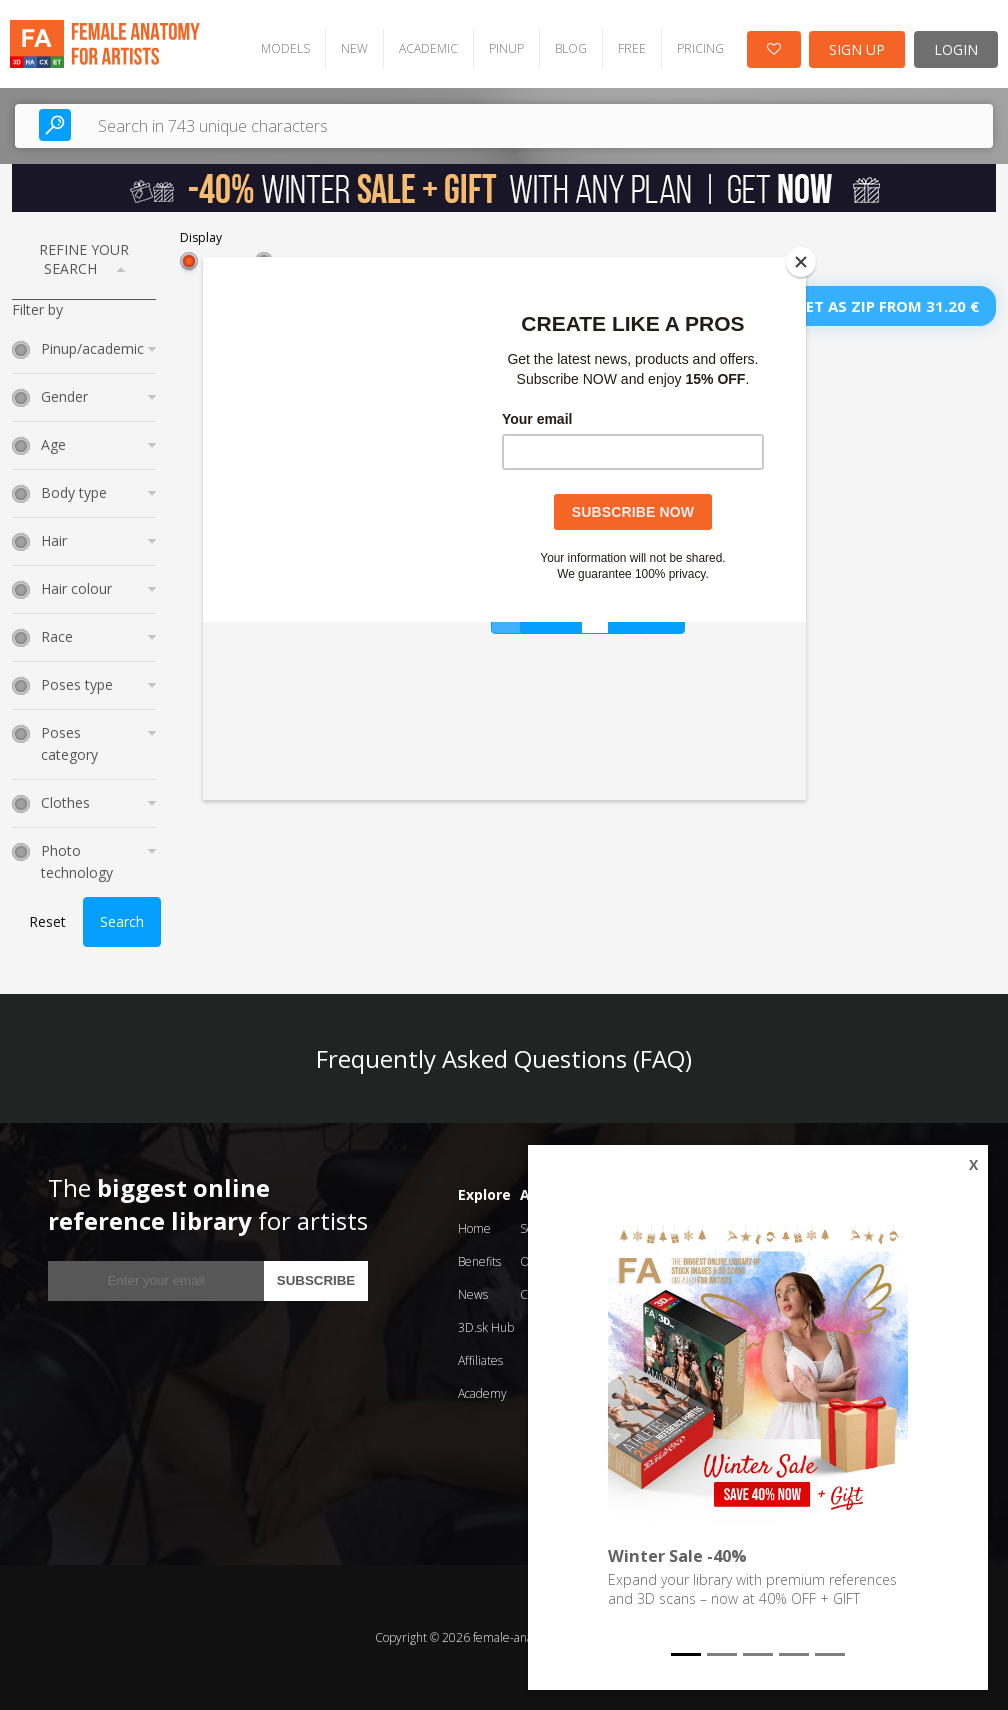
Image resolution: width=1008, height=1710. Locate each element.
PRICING (700, 48)
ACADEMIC (428, 48)
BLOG (571, 48)
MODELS (285, 48)
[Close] (801, 262)
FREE (632, 48)
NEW (354, 48)
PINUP (506, 48)
